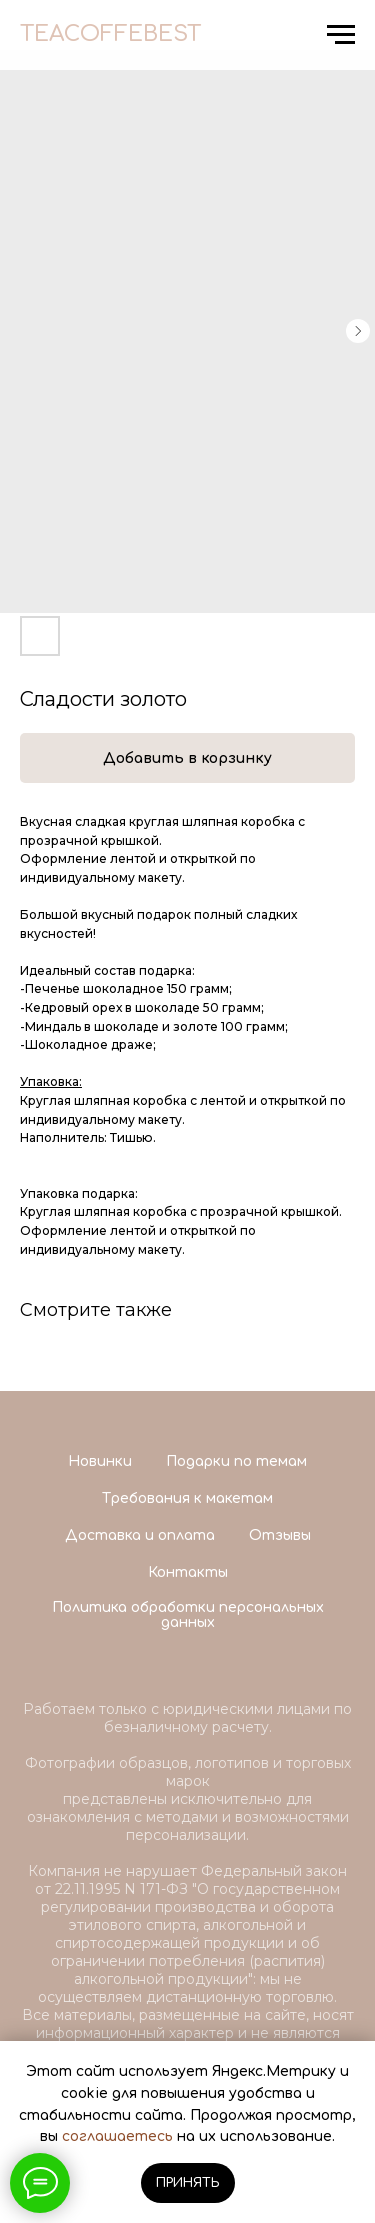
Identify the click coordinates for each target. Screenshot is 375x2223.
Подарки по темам (236, 1461)
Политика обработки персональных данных (188, 1615)
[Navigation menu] (341, 35)
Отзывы (280, 1535)
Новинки (100, 1461)
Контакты (188, 1572)
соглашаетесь (117, 2136)
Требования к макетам (187, 1498)
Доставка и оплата (140, 1535)
